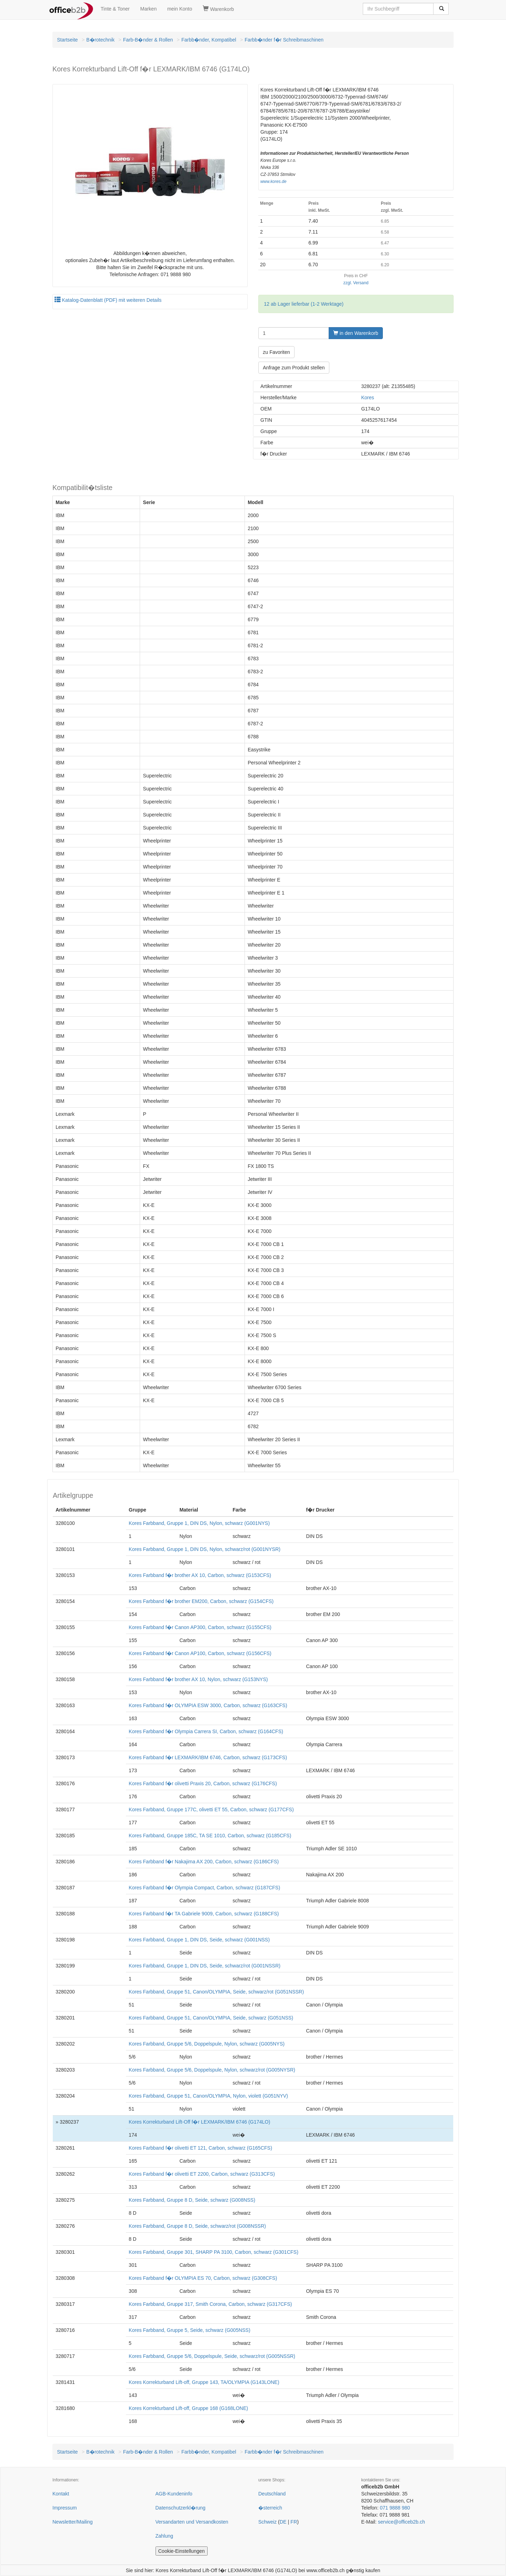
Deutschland (272, 2494)
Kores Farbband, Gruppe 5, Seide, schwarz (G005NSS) (190, 2330)
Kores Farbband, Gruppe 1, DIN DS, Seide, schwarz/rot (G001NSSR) (204, 1965)
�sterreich (270, 2508)
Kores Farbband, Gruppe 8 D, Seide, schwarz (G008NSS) (192, 2200)
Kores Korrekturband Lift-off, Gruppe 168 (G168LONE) (188, 2408)
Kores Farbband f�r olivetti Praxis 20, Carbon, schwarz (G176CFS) (203, 1783)
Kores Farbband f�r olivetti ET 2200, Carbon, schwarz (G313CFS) (202, 2174)
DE (283, 2522)
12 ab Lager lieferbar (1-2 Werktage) (303, 304)
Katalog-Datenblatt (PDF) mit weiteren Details (108, 300)
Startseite (67, 40)
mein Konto (179, 9)
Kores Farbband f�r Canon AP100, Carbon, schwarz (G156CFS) (200, 1653)
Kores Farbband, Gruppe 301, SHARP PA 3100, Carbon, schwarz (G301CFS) (213, 2252)
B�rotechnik (100, 40)
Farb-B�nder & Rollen (148, 40)
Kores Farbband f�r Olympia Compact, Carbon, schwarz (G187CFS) (204, 1887)
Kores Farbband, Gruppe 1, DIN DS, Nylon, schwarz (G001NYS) (199, 1523)
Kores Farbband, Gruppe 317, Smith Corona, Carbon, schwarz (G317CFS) (210, 2304)
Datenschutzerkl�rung (180, 2508)
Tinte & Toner (115, 9)
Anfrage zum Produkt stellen (294, 367)
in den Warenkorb (355, 333)
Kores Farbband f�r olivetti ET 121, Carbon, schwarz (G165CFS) (200, 2148)
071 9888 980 (395, 2508)
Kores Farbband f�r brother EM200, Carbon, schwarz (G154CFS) (201, 1601)
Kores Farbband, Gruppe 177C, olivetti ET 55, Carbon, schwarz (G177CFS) (211, 1809)
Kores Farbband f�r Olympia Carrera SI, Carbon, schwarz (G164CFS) (206, 1731)
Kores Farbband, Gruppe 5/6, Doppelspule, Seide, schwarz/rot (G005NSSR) (212, 2356)
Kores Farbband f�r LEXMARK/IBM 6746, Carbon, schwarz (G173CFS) (208, 1757)
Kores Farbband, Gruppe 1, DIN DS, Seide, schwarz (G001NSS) (199, 1939)
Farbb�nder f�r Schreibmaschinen (284, 40)
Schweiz (267, 2522)
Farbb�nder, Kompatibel (208, 40)
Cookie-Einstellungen (181, 2551)
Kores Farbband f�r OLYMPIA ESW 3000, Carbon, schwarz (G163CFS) (208, 1705)
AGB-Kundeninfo (174, 2494)
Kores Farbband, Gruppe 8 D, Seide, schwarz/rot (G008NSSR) (197, 2226)
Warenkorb (218, 9)
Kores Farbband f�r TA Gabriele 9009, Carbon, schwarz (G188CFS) (204, 1913)
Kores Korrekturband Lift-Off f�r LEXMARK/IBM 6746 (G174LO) (199, 2122)
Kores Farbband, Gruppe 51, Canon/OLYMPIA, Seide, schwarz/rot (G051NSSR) (216, 1992)
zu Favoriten (276, 352)
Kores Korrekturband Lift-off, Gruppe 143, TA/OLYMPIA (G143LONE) (204, 2382)
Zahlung (164, 2536)
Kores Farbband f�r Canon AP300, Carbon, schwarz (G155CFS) (200, 1627)
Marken (148, 9)
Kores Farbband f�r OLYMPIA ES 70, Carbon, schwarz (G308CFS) (203, 2278)
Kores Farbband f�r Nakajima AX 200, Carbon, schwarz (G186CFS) (204, 1861)
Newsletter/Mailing (72, 2522)
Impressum (64, 2508)
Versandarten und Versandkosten (192, 2522)
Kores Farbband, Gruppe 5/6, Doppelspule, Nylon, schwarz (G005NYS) (207, 2044)
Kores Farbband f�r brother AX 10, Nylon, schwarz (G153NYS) (198, 1679)
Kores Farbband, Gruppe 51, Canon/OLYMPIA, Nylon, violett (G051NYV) (208, 2096)
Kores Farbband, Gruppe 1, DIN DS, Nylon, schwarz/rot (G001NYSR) (204, 1549)
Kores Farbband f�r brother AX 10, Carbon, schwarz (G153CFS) (200, 1575)
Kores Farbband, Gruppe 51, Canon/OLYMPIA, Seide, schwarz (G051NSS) (211, 2018)
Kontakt (60, 2494)
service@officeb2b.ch (401, 2522)
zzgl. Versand (355, 282)
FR (294, 2522)
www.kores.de (273, 181)
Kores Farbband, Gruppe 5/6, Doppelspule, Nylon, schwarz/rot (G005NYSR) (212, 2070)
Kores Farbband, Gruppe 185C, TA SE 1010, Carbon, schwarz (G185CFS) (210, 1835)
